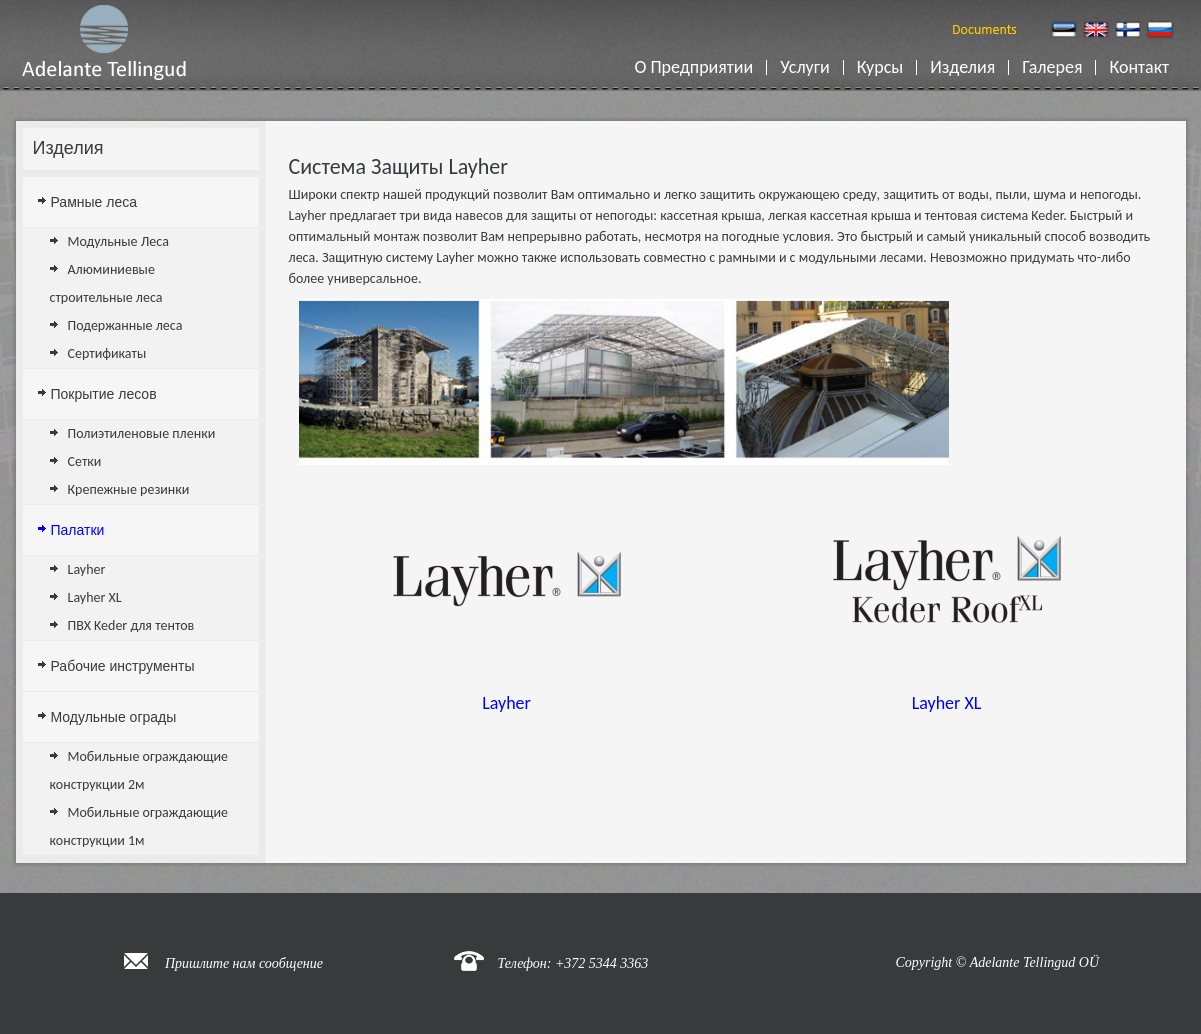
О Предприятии (697, 67)
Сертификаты (107, 353)
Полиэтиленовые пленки (142, 433)
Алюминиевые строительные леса (106, 283)
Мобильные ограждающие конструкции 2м (139, 770)
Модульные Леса (118, 241)
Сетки (85, 461)
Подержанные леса (125, 325)
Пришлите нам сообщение (244, 963)
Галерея (1056, 67)
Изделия (966, 67)
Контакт (1143, 67)
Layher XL (95, 597)
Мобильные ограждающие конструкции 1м (139, 826)
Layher (87, 569)
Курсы (883, 67)
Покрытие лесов (104, 394)
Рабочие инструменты (123, 666)
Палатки (78, 530)
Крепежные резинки (129, 489)
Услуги (808, 67)
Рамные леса (94, 202)
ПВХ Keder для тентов (131, 625)
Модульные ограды (114, 717)
